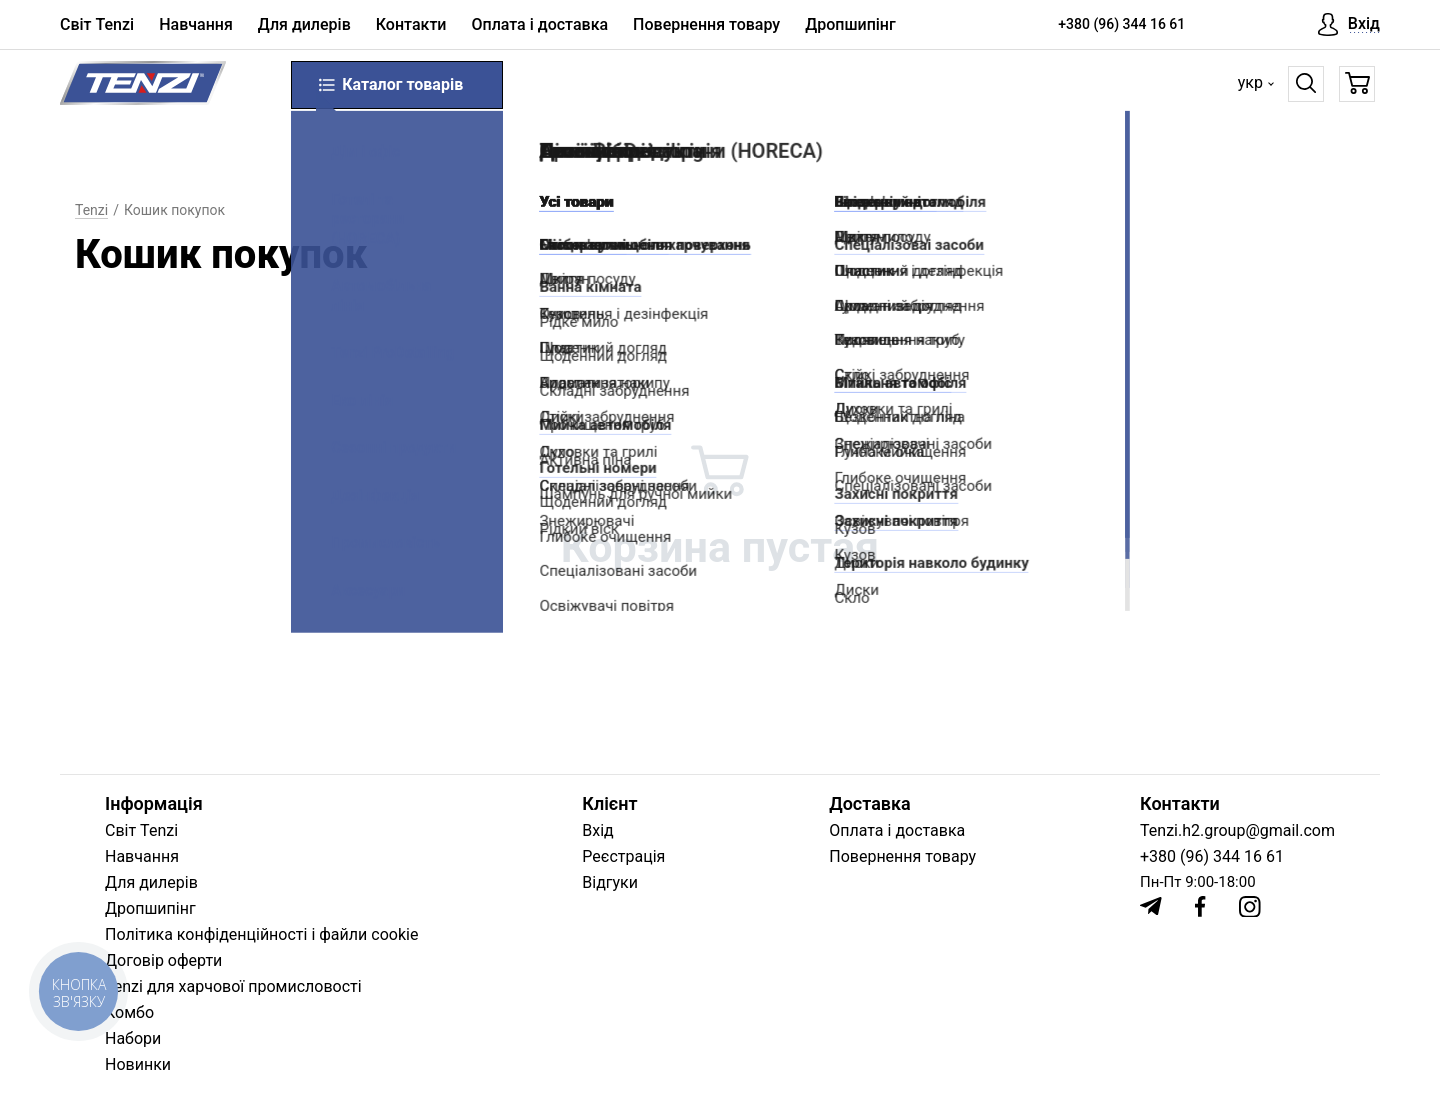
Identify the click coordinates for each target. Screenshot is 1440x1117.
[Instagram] (1250, 907)
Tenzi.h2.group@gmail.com (1237, 830)
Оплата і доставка (539, 25)
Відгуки (610, 882)
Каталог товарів (390, 85)
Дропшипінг (850, 25)
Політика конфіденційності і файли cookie (261, 934)
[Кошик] (1357, 84)
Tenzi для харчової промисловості (233, 986)
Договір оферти (163, 960)
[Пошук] (1306, 84)
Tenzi (91, 210)
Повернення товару (706, 25)
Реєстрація (623, 856)
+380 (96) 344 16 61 (1121, 24)
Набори (133, 1038)
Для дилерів (304, 25)
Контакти (411, 25)
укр (1250, 82)
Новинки (138, 1064)
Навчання (196, 25)
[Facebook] (1200, 906)
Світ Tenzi (97, 25)
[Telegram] (1151, 906)
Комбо (129, 1012)
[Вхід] (1349, 25)
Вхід (597, 830)
